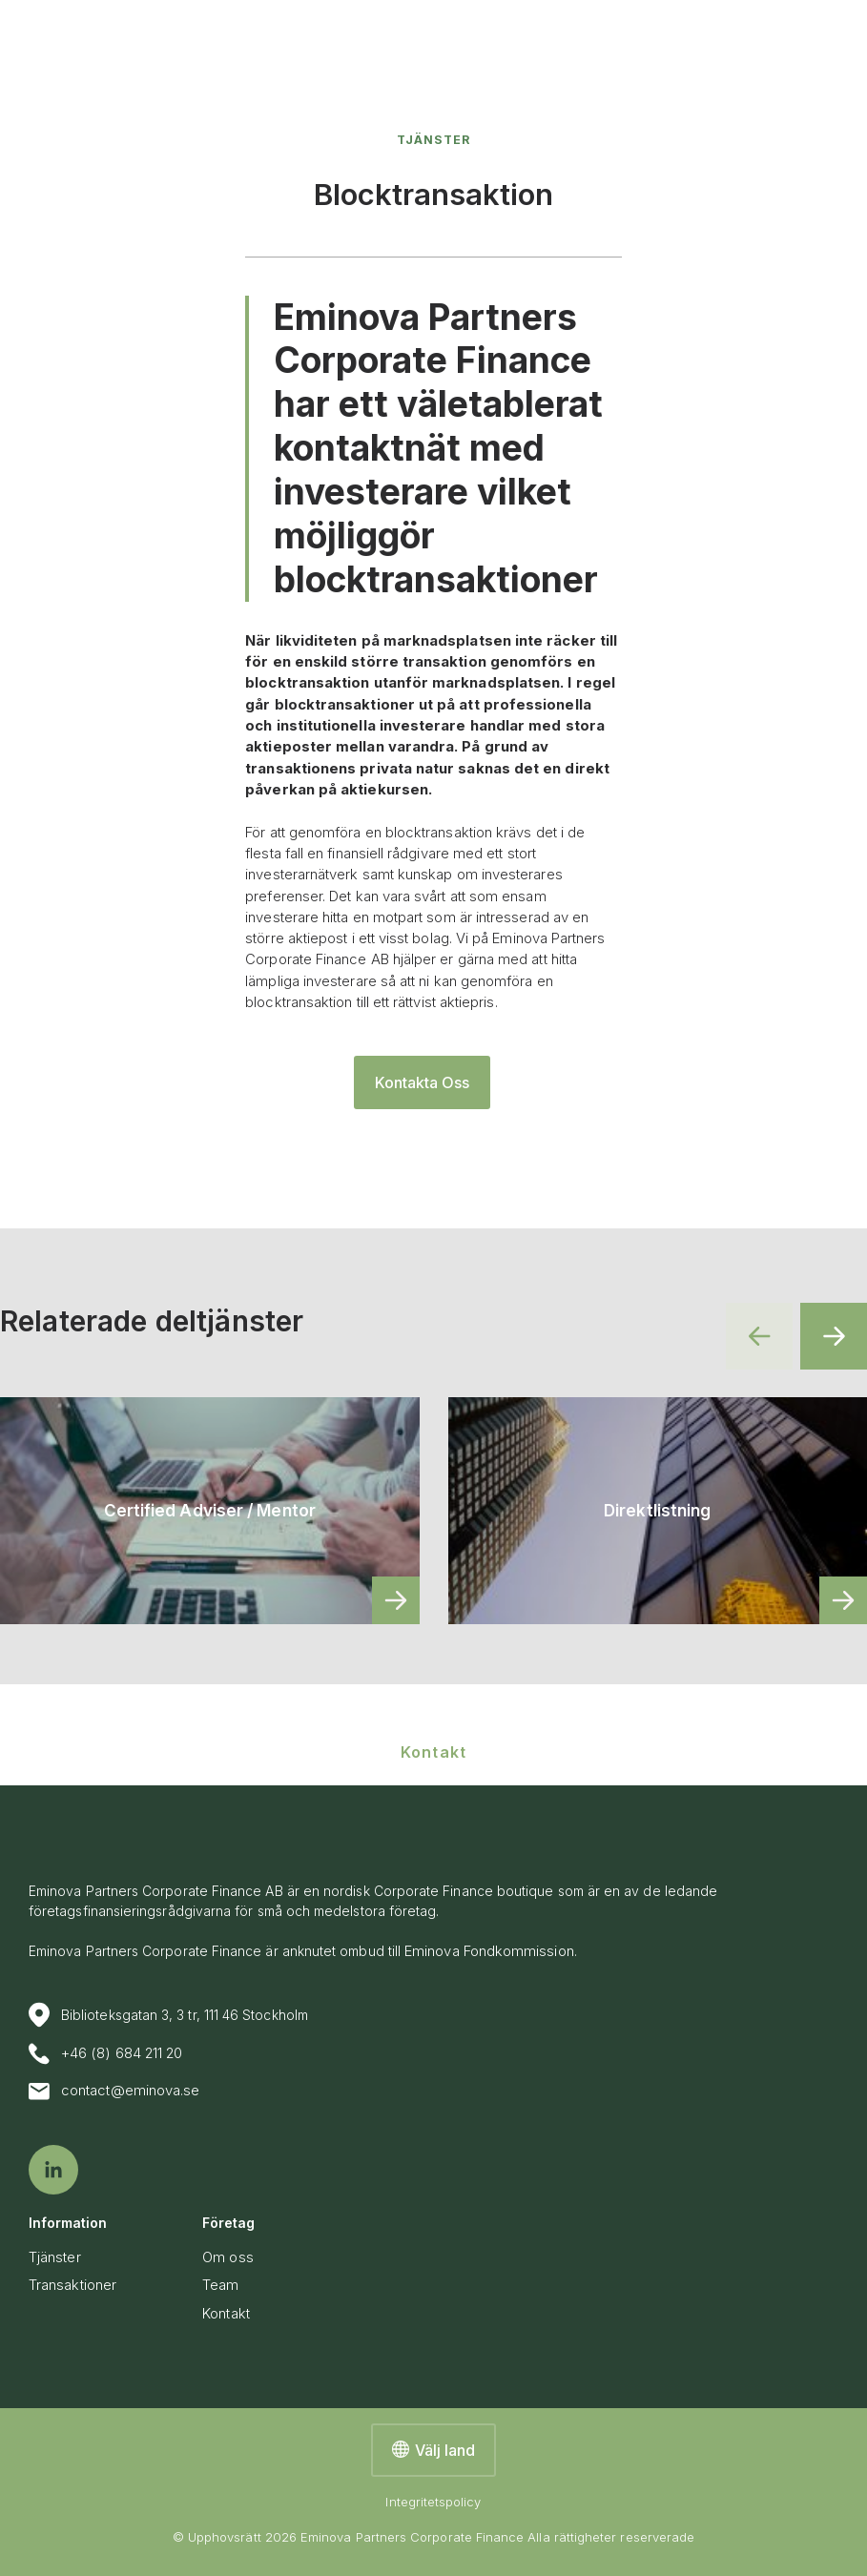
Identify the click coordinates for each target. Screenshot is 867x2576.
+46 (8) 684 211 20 (105, 2054)
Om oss (227, 2257)
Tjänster (433, 140)
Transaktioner (72, 2285)
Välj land (433, 2450)
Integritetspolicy (433, 2501)
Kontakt (226, 2313)
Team (220, 2285)
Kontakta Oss (422, 1082)
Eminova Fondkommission (489, 1951)
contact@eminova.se (114, 2091)
